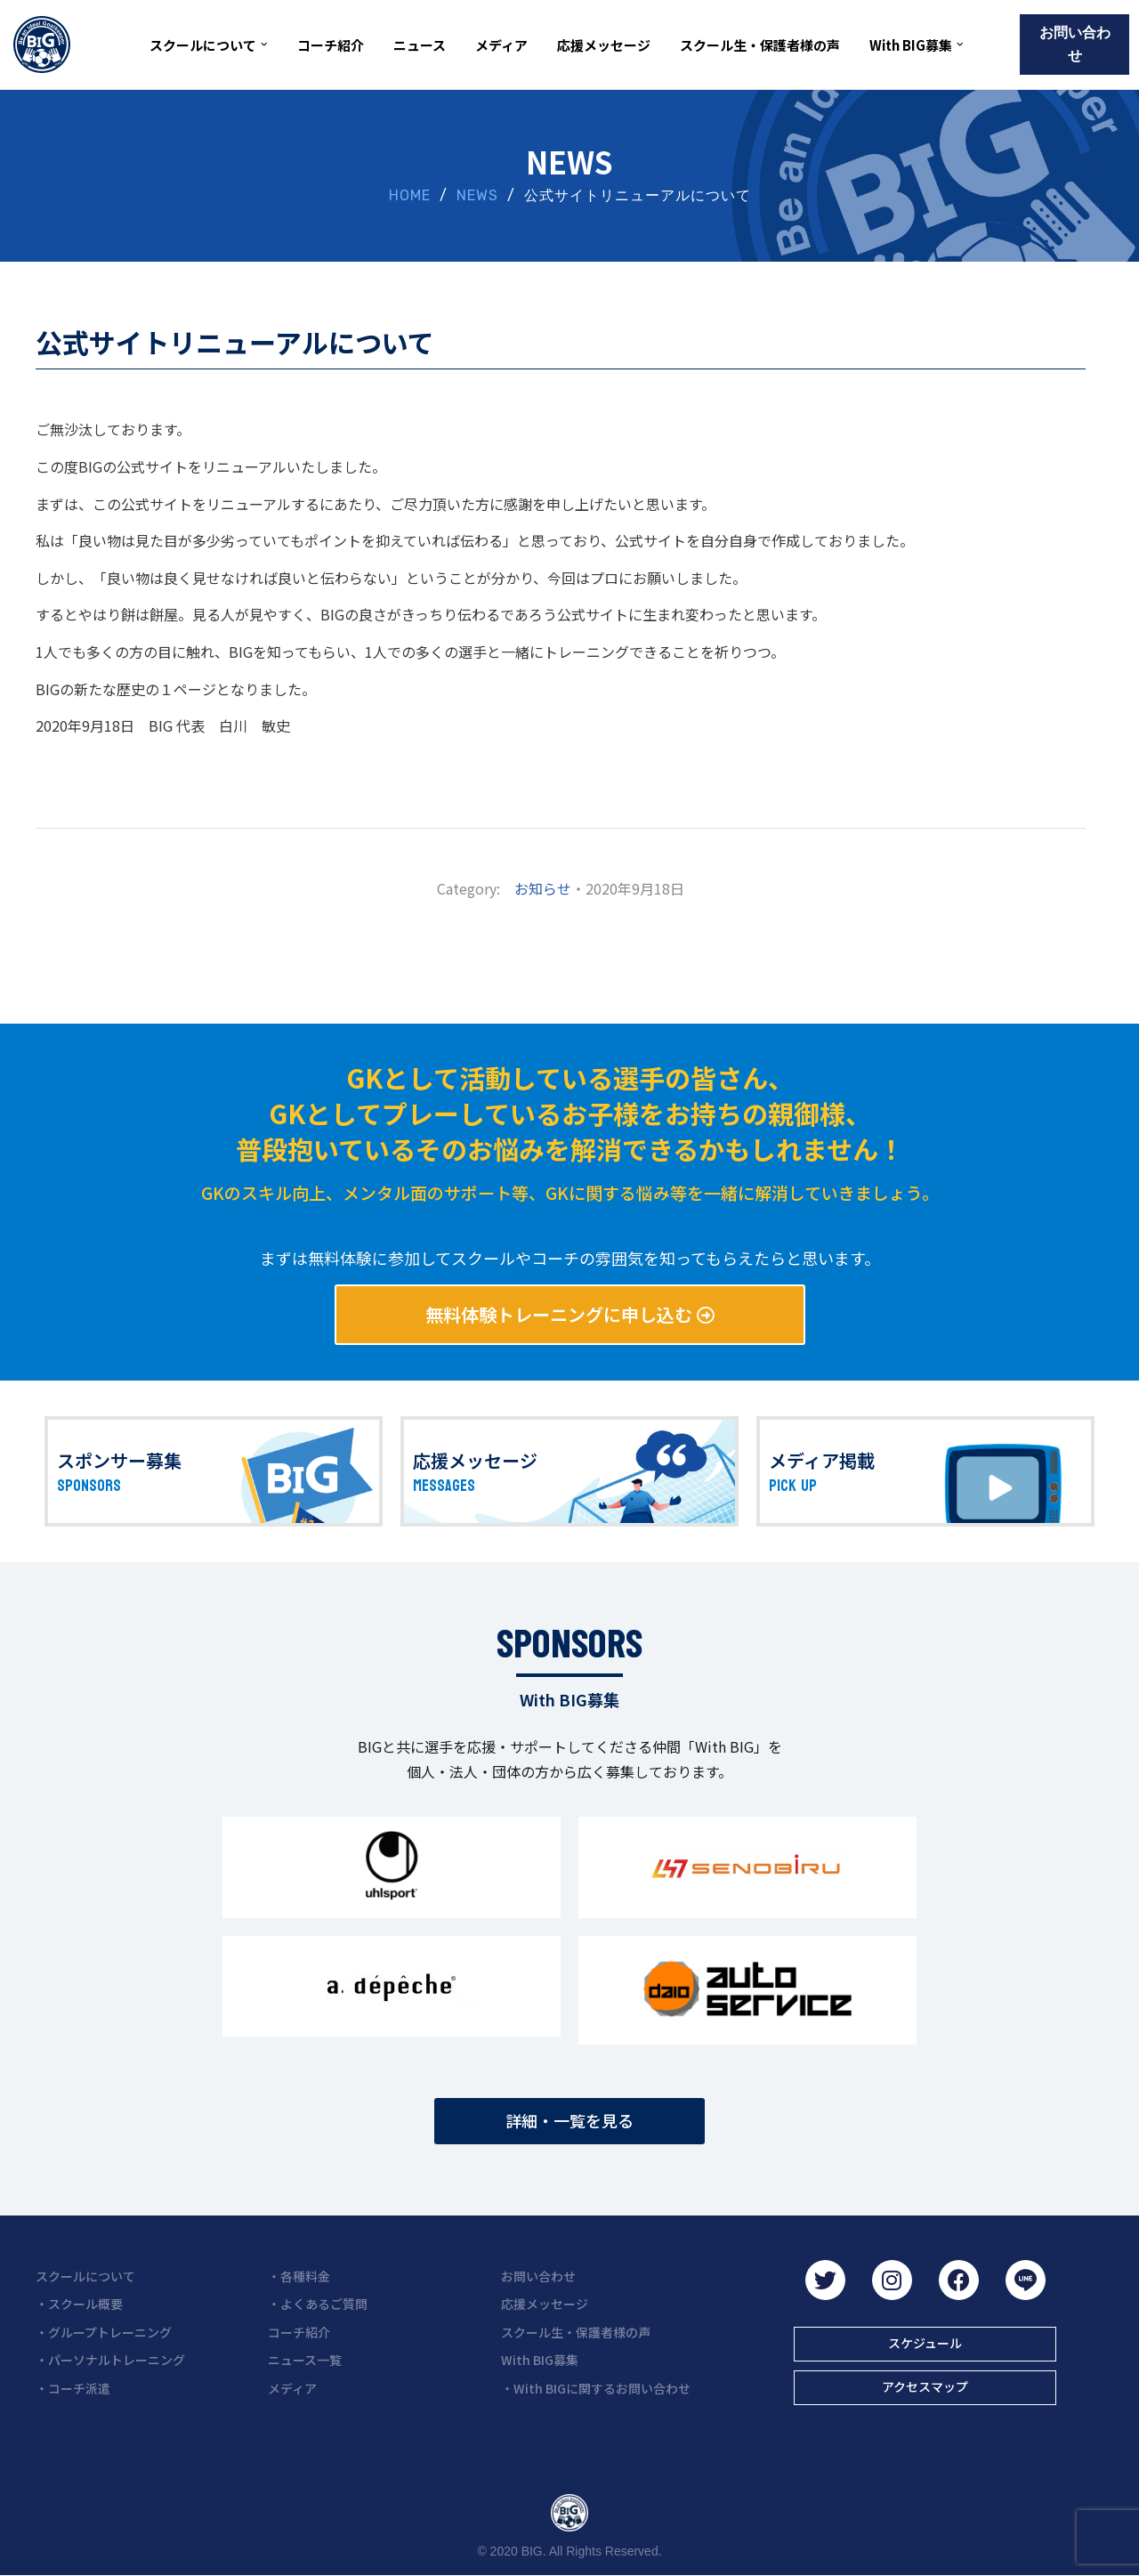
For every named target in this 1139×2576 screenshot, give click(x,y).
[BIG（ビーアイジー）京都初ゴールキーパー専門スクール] (41, 44)
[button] (264, 44)
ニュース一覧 (305, 2360)
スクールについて (85, 2276)
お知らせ (542, 888)
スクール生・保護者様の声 (760, 45)
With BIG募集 (539, 2360)
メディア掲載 (822, 1460)
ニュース (419, 45)
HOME (410, 195)
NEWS (477, 195)
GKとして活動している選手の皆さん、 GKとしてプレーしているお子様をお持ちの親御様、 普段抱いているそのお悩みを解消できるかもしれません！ (570, 1112)
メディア (501, 45)
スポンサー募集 (119, 1460)
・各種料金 (299, 2276)
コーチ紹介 (330, 45)
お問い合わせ (1075, 44)
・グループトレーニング (104, 2332)
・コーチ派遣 (73, 2388)
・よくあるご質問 (318, 2304)
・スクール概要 (79, 2304)
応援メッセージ (603, 45)
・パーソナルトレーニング (110, 2360)
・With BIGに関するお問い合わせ (596, 2388)
